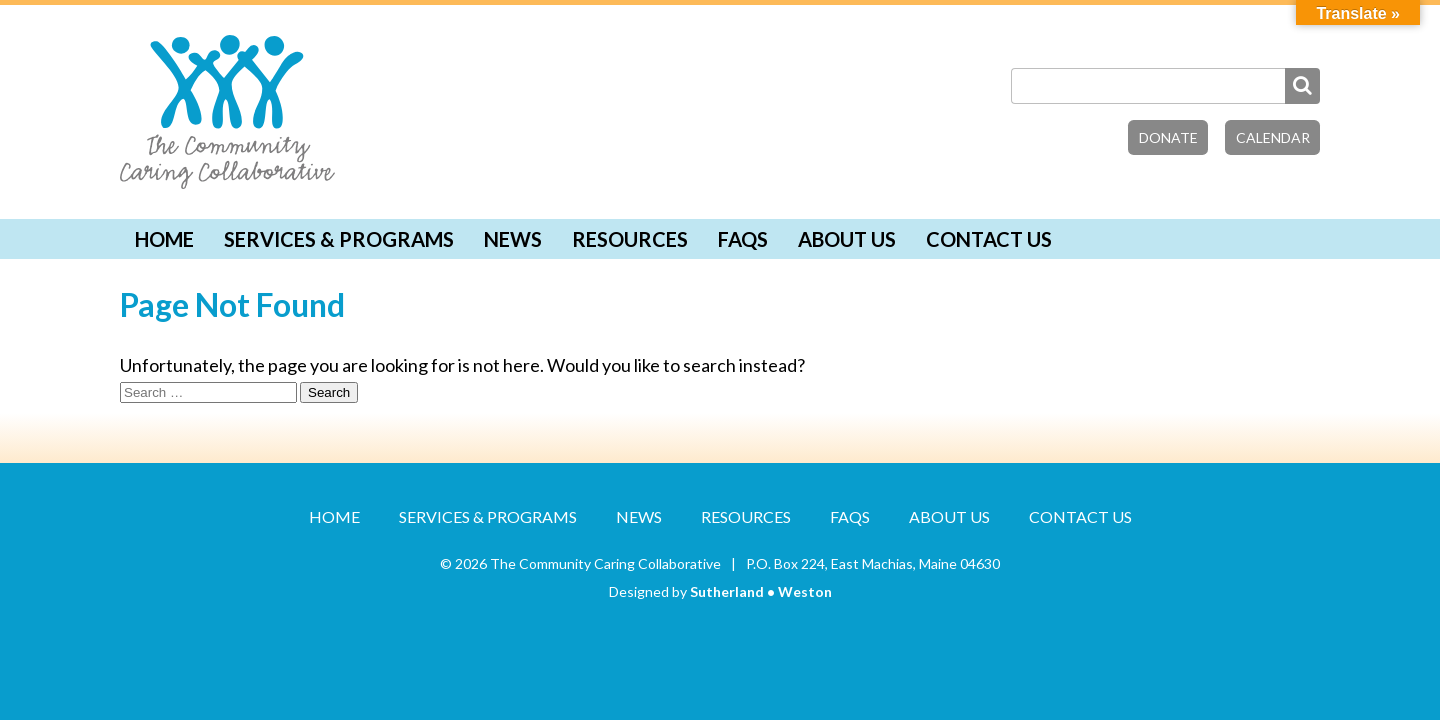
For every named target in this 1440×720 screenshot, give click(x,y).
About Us (847, 239)
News (513, 239)
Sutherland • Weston (761, 591)
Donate (1168, 137)
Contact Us (989, 239)
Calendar (1273, 137)
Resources (630, 239)
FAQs (743, 239)
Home (164, 239)
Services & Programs (339, 239)
